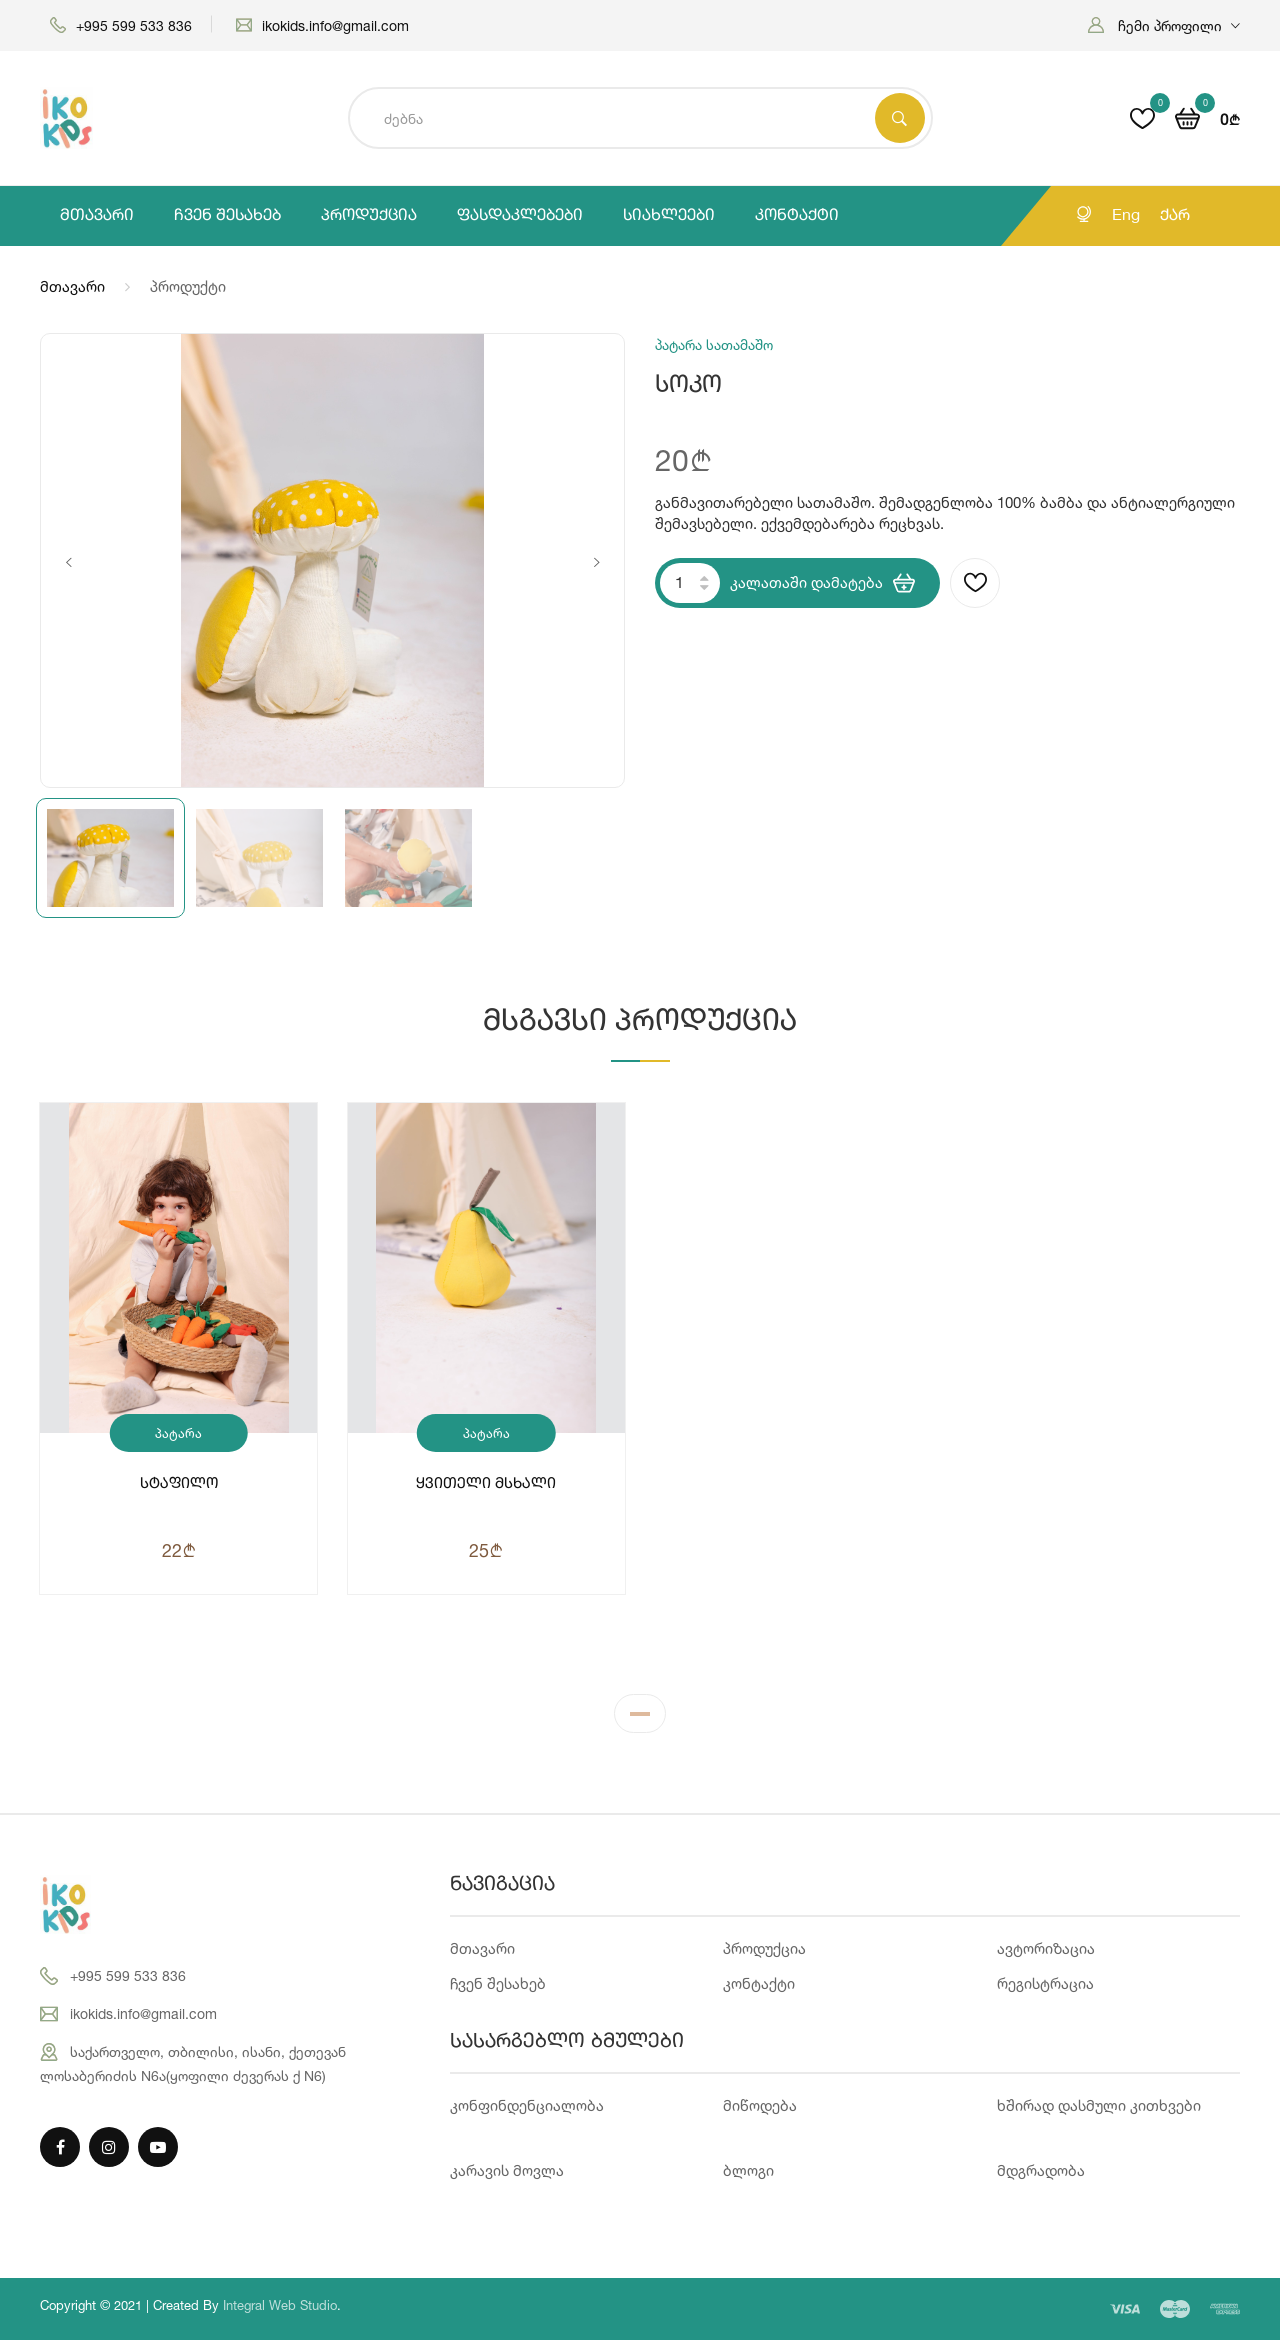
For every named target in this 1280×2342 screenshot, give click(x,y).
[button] (1164, 25)
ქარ (1175, 216)
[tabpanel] (640, 1378)
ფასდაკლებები (520, 216)
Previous (68, 562)
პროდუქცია (369, 216)
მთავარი (97, 216)
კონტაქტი (797, 216)
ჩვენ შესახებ (227, 216)
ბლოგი (748, 2172)
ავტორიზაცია (1046, 1950)
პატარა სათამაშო (179, 1438)
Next (596, 562)
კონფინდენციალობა (527, 2107)
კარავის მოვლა (507, 2172)
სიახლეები (669, 216)
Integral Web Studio (280, 2307)
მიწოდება (760, 2107)
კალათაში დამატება (822, 583)
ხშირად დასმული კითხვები (1099, 2107)
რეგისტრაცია (1045, 1985)
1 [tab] (640, 1720)
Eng (1126, 216)
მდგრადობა (1041, 2172)
